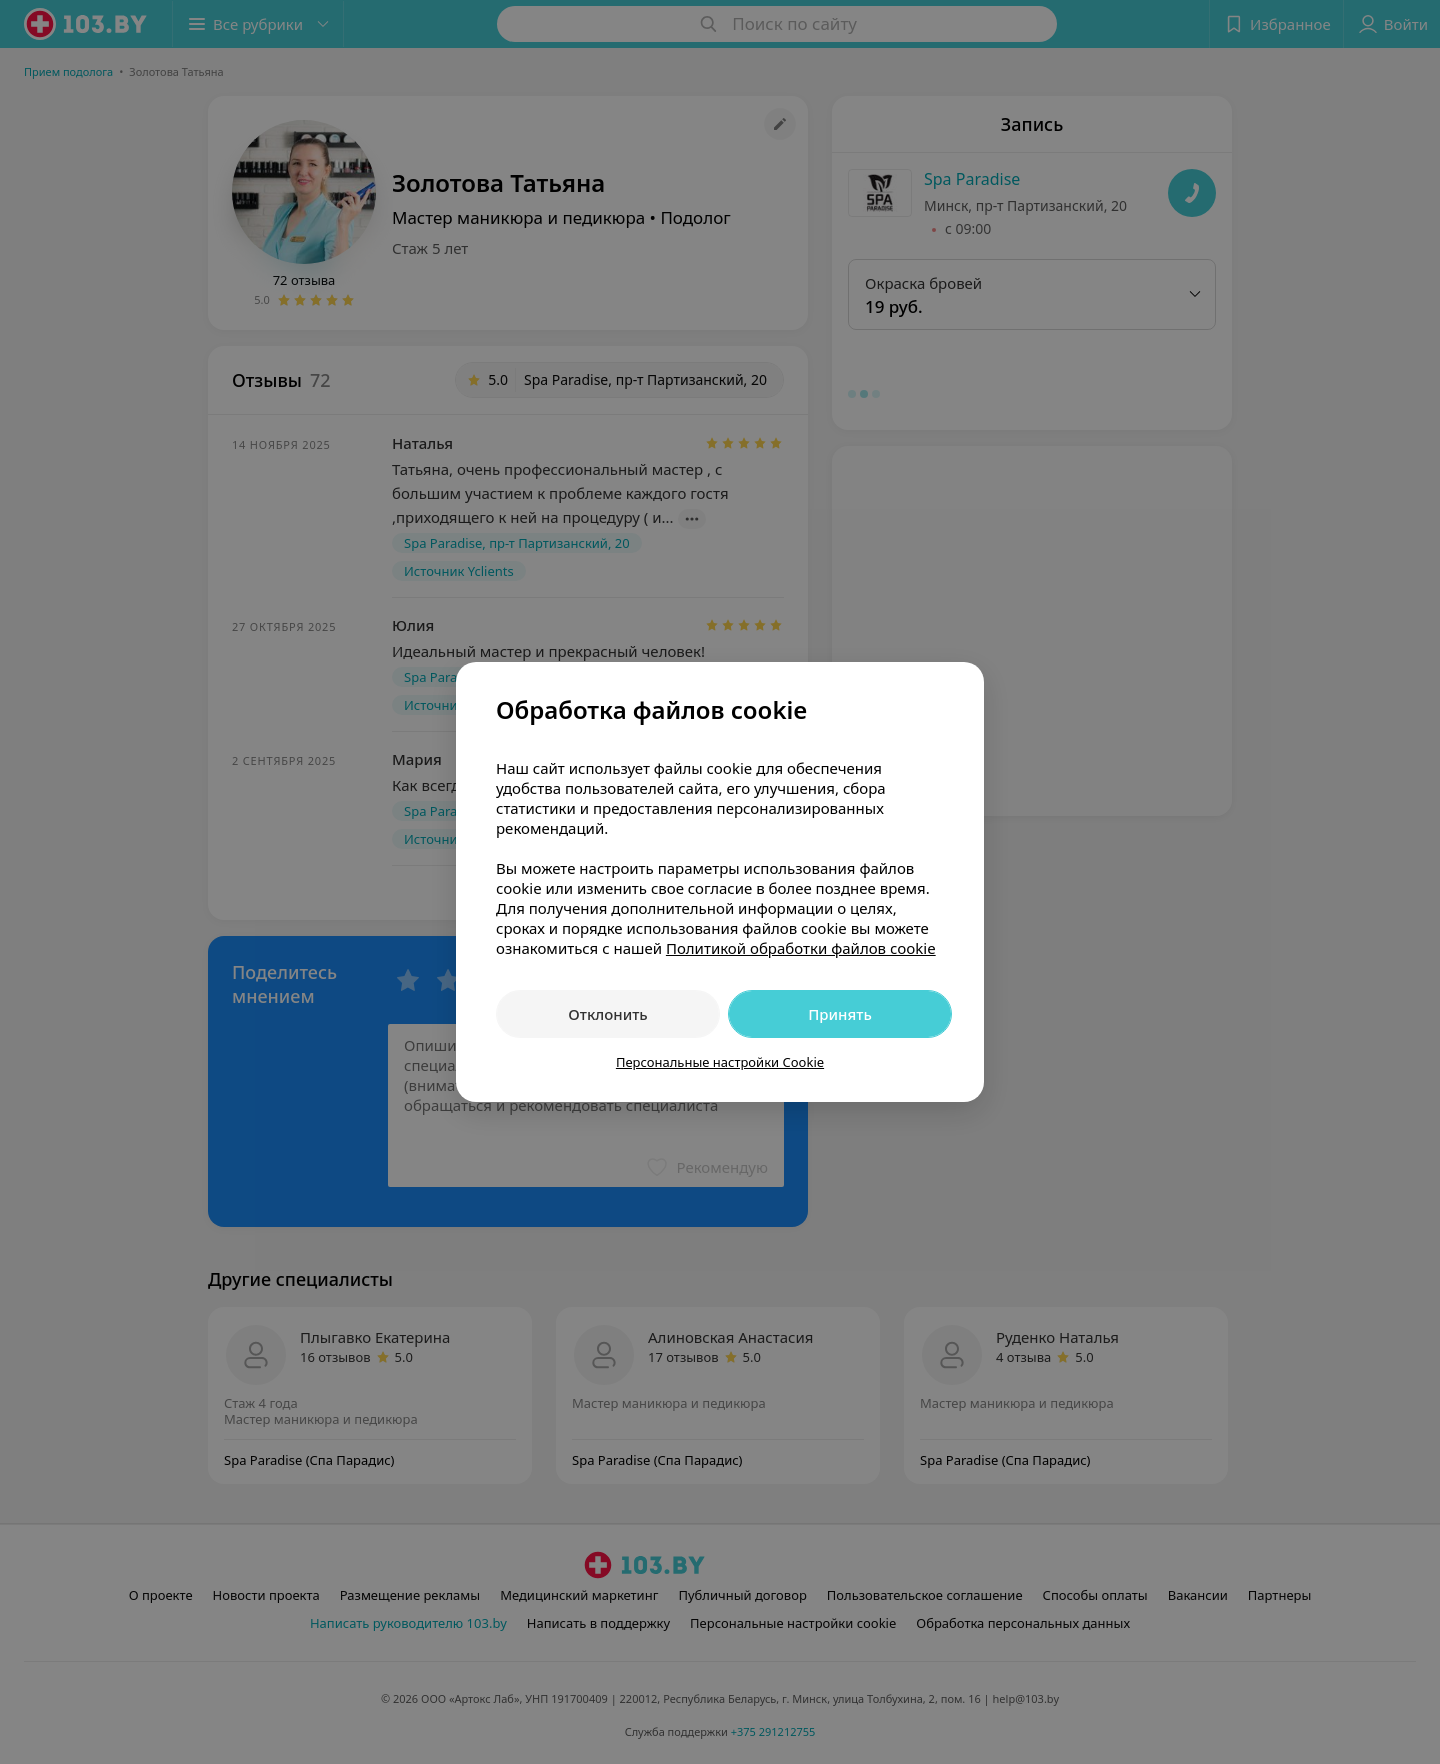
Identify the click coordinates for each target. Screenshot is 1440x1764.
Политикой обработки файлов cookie (801, 948)
